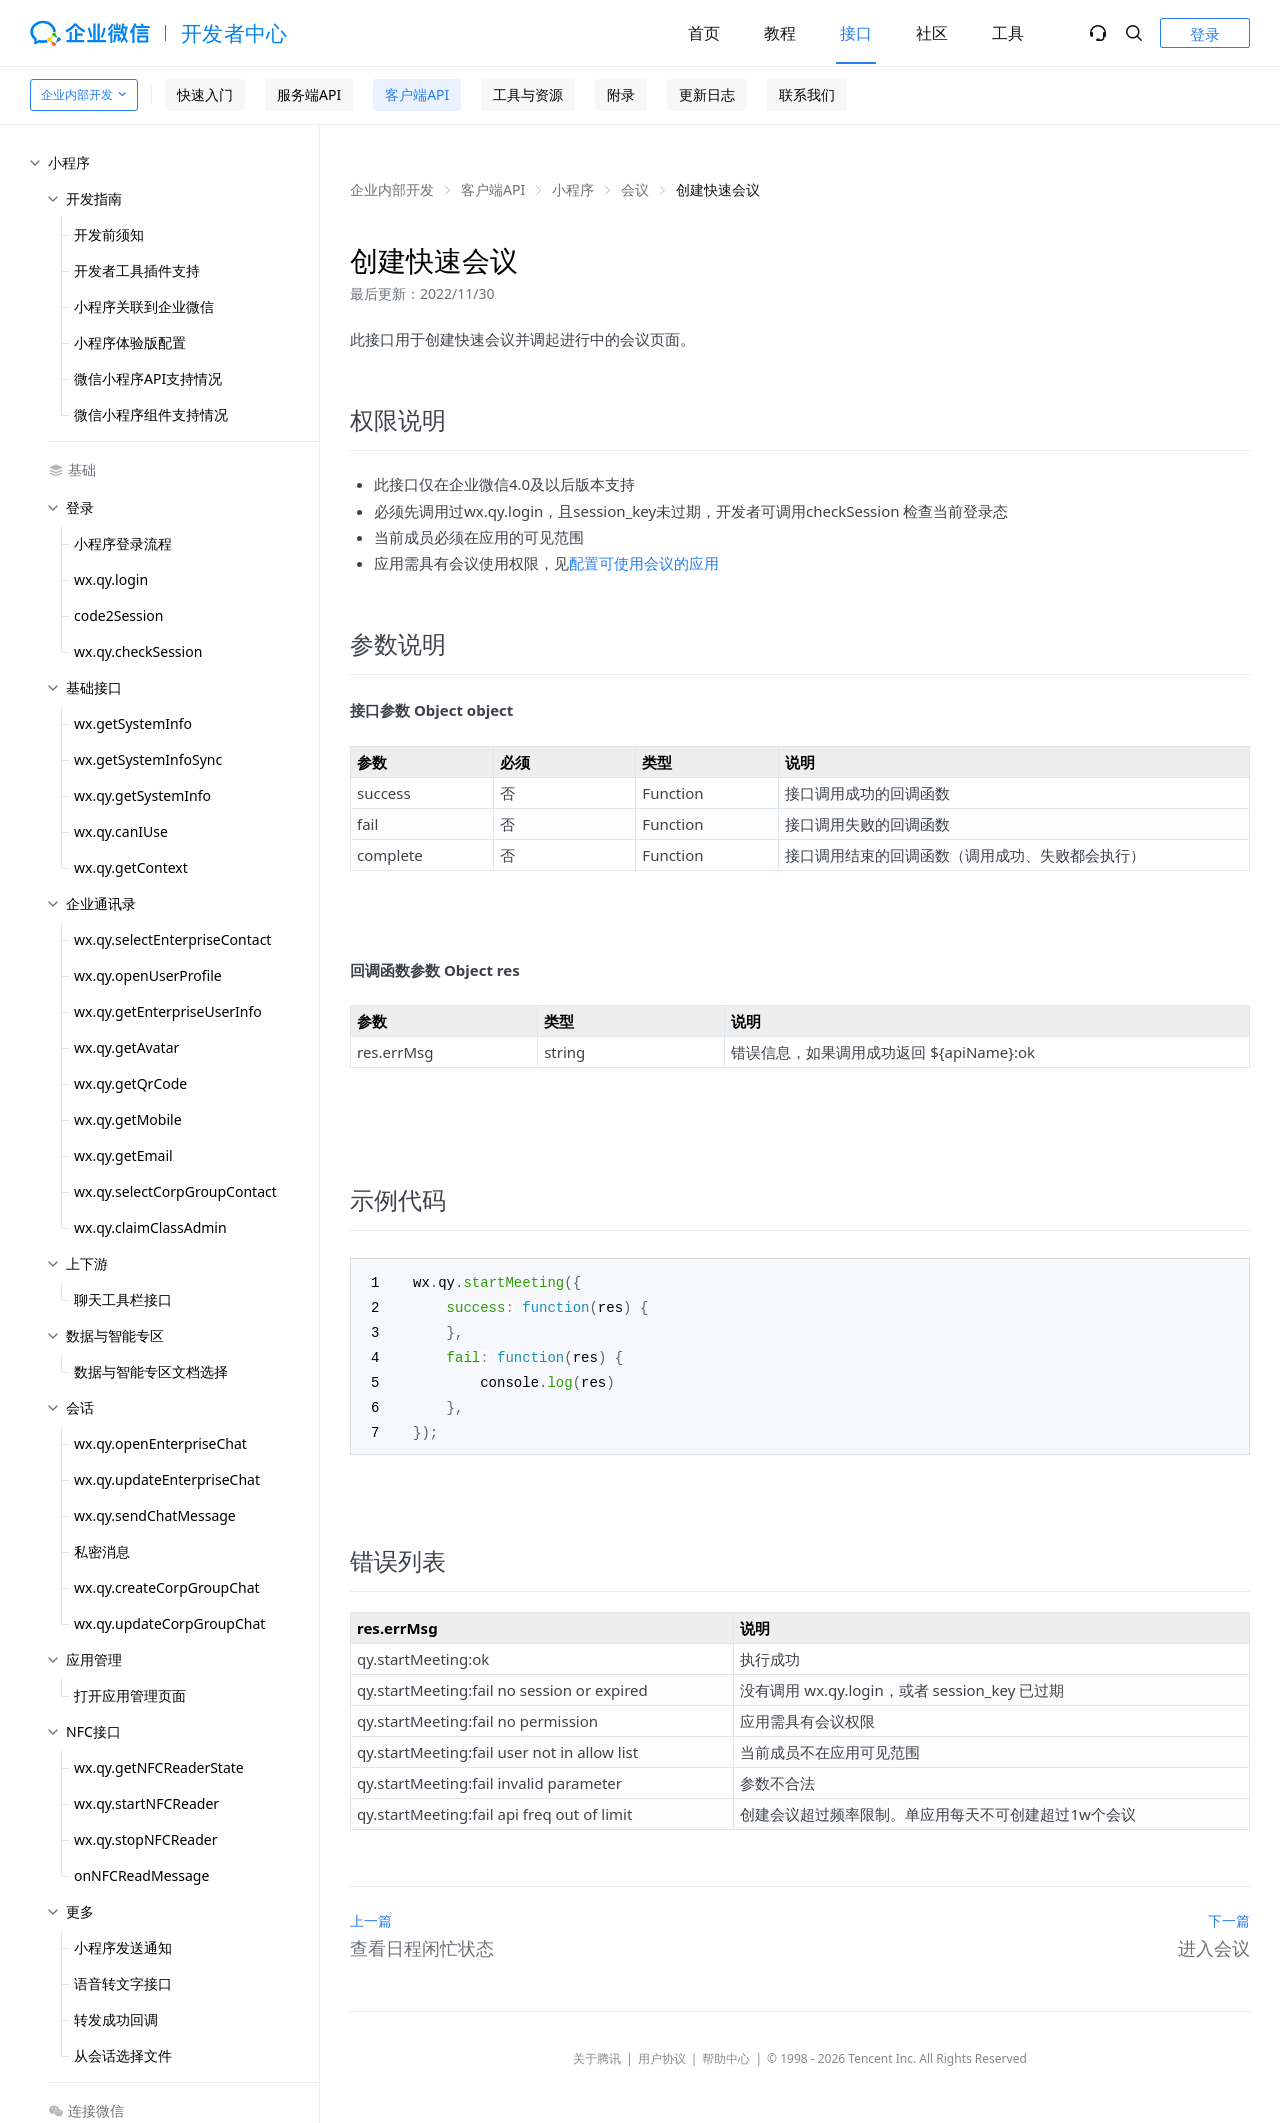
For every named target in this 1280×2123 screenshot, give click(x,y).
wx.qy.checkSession (138, 651)
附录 (621, 94)
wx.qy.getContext (131, 867)
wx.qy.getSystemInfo (142, 795)
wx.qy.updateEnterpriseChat (167, 1479)
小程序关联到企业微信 (144, 306)
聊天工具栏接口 (123, 1299)
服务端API (309, 94)
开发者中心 (234, 33)
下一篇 (1229, 1913)
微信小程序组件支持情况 (151, 414)
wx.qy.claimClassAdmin (150, 1227)
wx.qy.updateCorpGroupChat (169, 1623)
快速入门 (205, 94)
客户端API (417, 94)
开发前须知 (109, 234)
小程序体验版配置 (130, 342)
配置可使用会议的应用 (644, 563)
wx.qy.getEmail (123, 1155)
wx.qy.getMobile (128, 1119)
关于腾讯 (597, 2051)
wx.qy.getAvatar (126, 1047)
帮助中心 (726, 2051)
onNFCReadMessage (141, 1875)
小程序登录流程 (123, 543)
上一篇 (371, 1913)
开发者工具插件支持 (137, 270)
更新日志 (707, 94)
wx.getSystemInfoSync (148, 759)
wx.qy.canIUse (121, 831)
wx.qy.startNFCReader (146, 1803)
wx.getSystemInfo (133, 723)
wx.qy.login (111, 579)
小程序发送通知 (123, 1947)
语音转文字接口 (123, 1983)
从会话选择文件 (123, 2055)
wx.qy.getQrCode (130, 1083)
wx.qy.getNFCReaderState (159, 1767)
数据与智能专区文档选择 (151, 1371)
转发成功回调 (116, 2019)
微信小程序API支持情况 (148, 378)
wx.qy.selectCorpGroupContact (175, 1191)
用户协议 (662, 2051)
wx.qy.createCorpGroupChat (167, 1587)
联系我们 (807, 94)
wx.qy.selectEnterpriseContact (172, 939)
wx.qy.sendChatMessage (155, 1515)
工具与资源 (528, 94)
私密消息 (102, 1551)
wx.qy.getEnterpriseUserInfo (168, 1011)
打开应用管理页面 (130, 1695)
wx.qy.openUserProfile (148, 975)
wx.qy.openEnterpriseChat (160, 1443)
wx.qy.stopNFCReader (145, 1839)
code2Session (118, 615)
